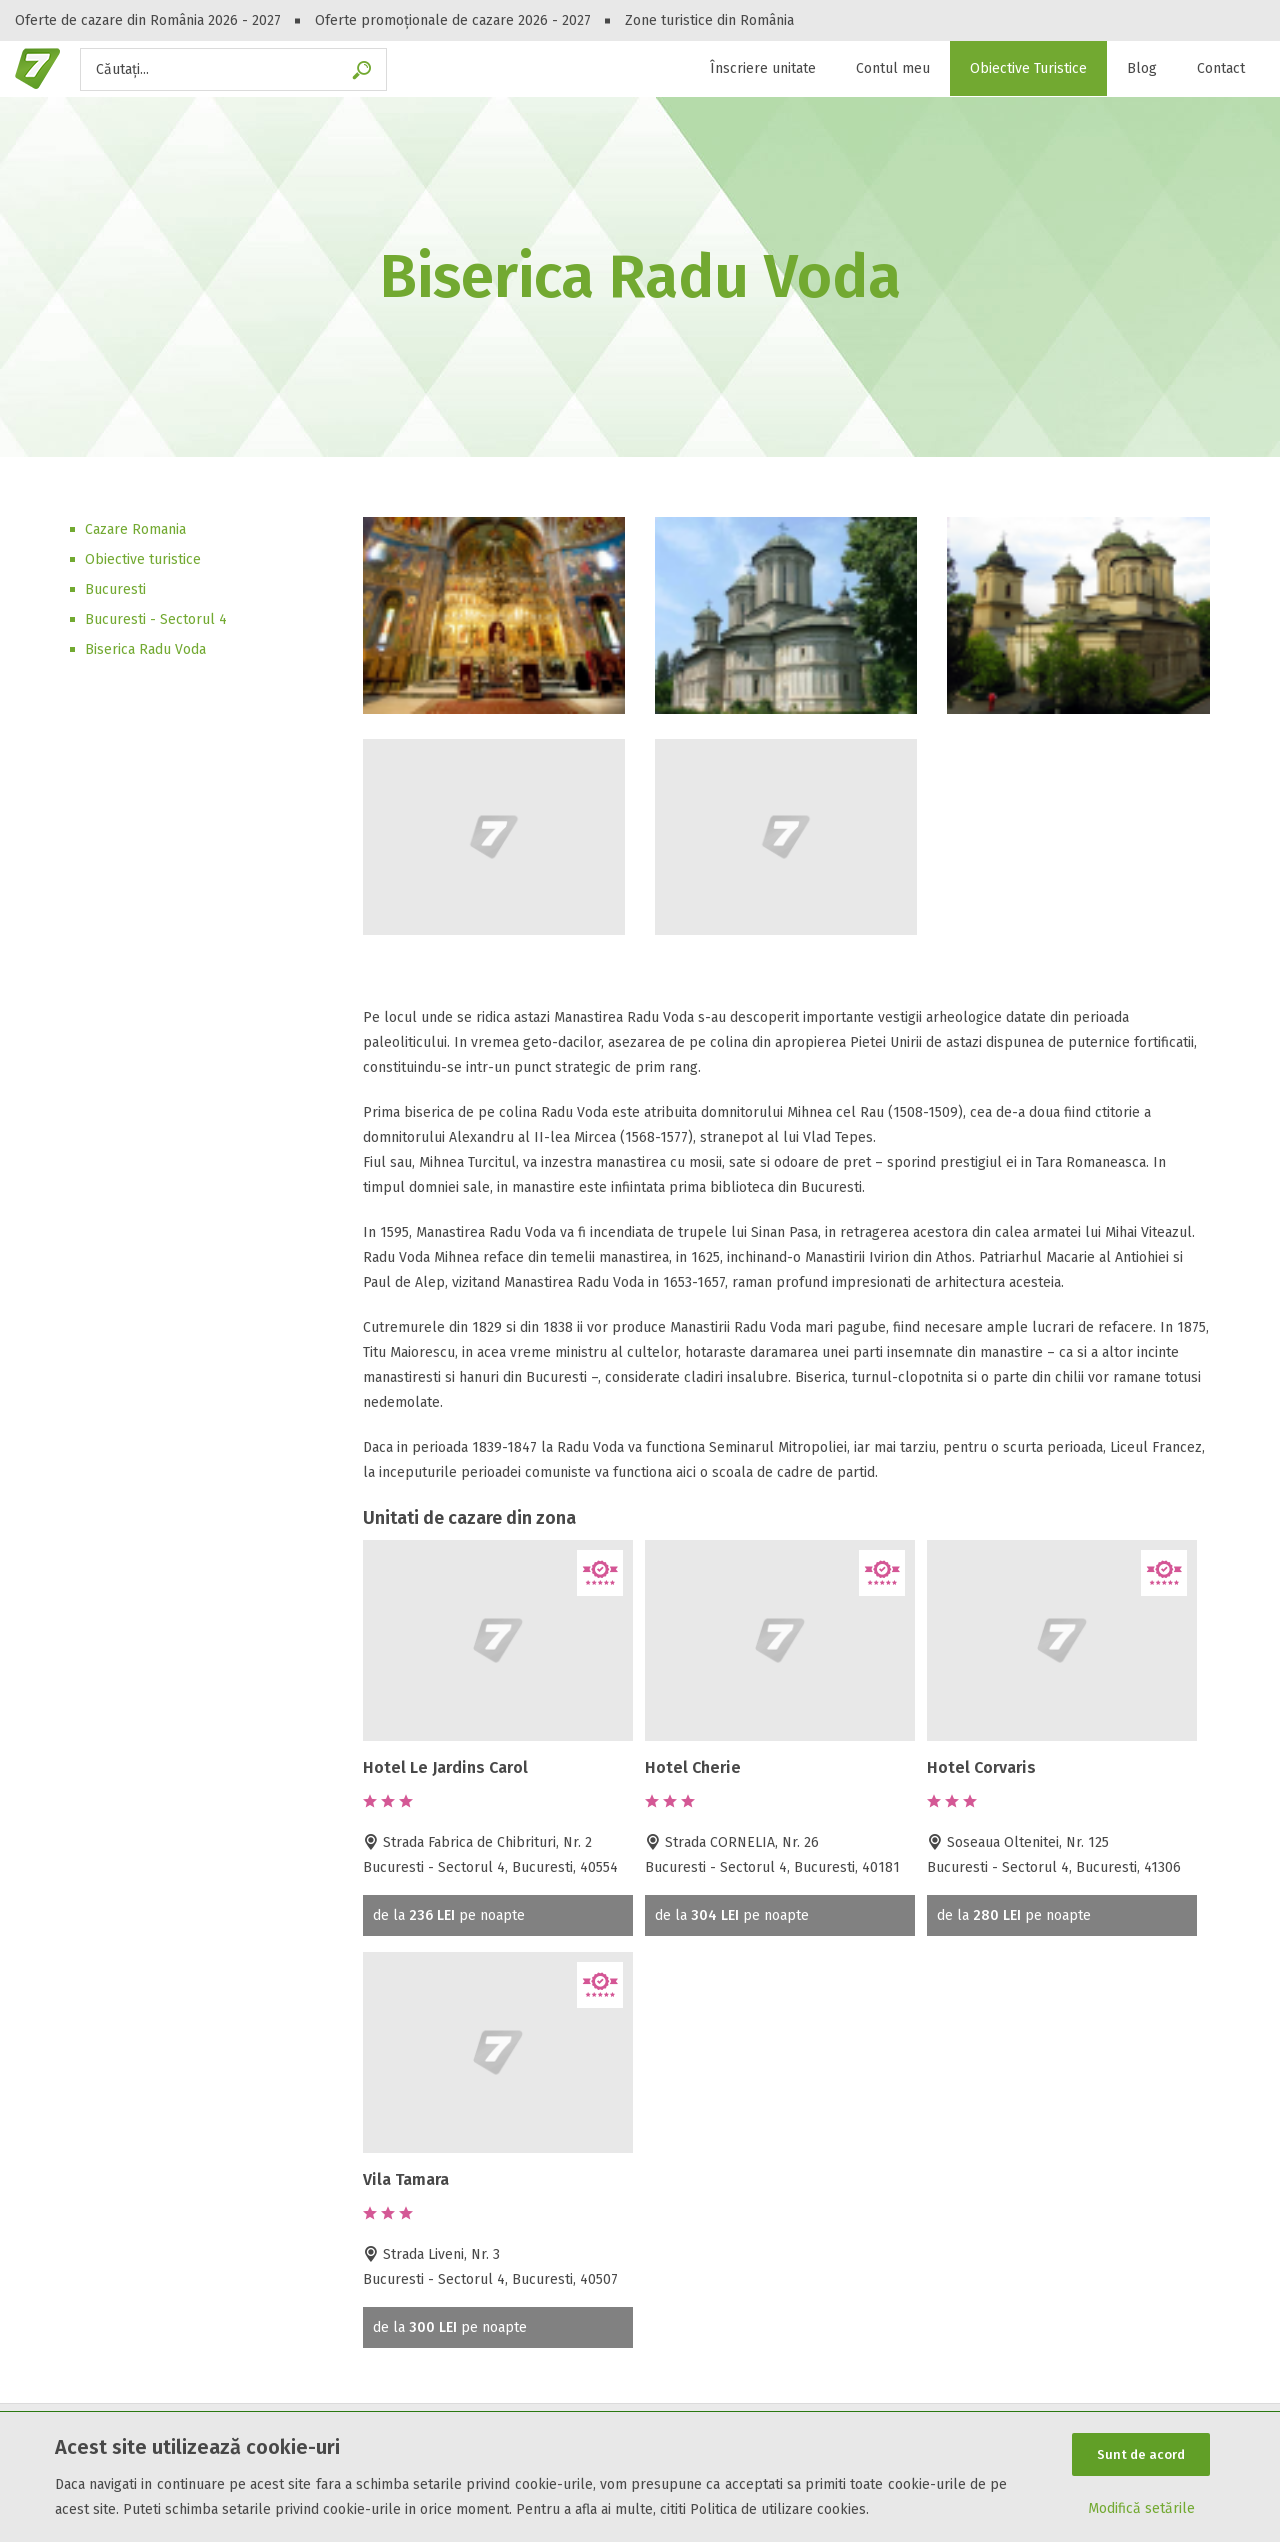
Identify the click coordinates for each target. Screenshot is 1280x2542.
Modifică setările (1141, 2508)
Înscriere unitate (763, 68)
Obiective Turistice (1028, 68)
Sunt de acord (1141, 2454)
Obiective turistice (143, 559)
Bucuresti (115, 589)
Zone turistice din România (709, 20)
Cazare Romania (135, 529)
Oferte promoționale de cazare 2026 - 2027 (453, 20)
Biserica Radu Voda (145, 649)
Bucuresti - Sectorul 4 (156, 619)
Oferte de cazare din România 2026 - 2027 (148, 20)
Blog (1142, 68)
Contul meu (893, 68)
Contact (1221, 68)
